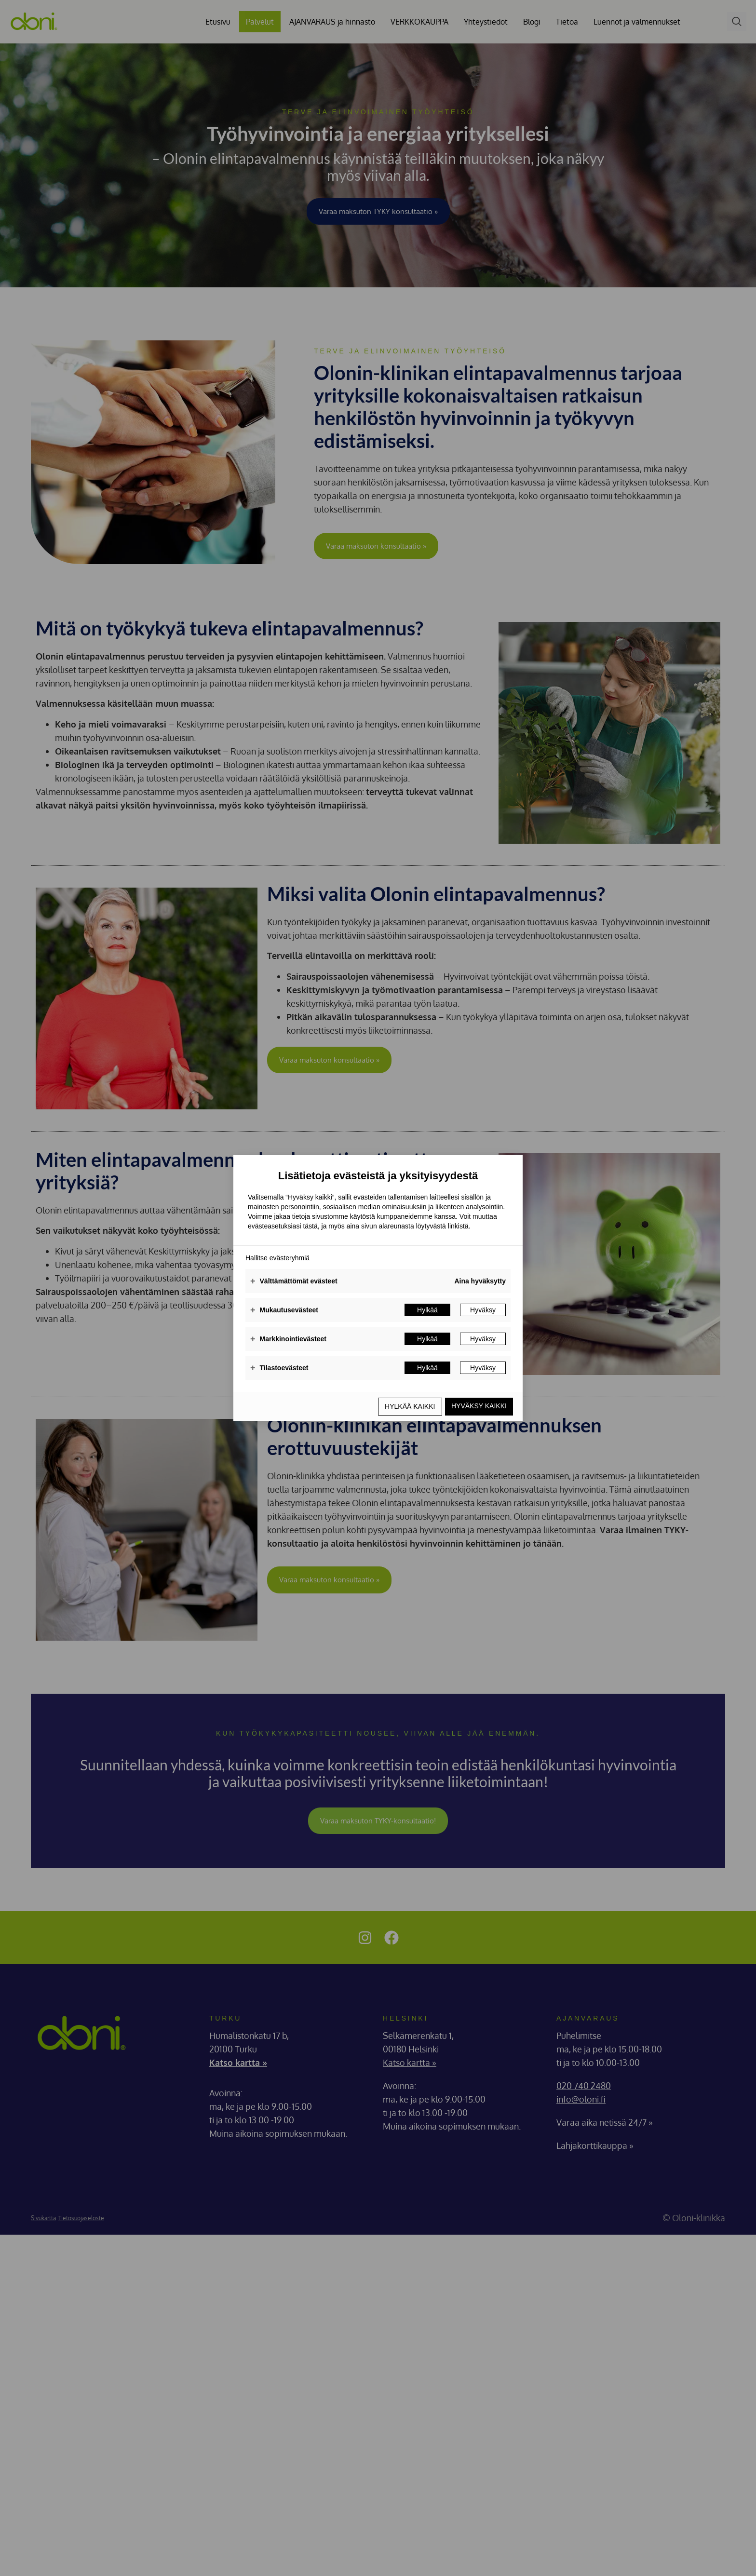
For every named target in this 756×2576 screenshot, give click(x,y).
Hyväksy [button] (483, 1311)
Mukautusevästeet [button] (284, 1311)
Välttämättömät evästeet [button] (294, 1282)
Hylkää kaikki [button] (405, 1406)
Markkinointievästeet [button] (288, 1340)
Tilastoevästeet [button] (279, 1369)
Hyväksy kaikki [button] (478, 1406)
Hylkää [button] (427, 1311)
